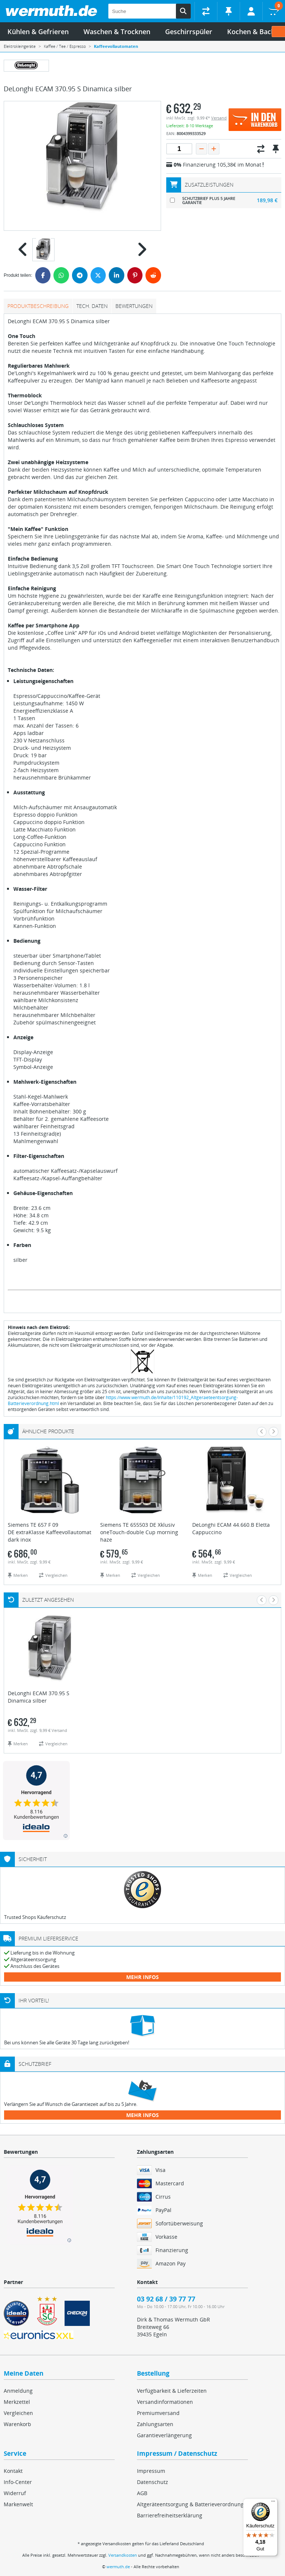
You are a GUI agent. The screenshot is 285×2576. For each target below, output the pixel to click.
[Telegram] (80, 275)
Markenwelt (18, 2504)
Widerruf (15, 2493)
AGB (142, 2493)
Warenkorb (17, 2424)
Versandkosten (122, 2555)
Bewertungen (134, 305)
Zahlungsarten (155, 2424)
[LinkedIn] (116, 275)
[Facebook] (43, 275)
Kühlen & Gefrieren (38, 31)
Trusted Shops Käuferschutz (35, 1917)
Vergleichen (18, 2412)
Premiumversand (158, 2412)
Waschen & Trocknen (116, 31)
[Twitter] (98, 275)
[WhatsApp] (61, 275)
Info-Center (18, 2481)
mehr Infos (142, 1977)
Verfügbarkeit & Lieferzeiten (172, 2390)
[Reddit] (153, 275)
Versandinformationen (165, 2401)
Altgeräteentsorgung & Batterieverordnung (190, 2504)
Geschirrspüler (188, 31)
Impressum (151, 2470)
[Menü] (273, 2502)
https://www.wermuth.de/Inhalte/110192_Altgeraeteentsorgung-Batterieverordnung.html (123, 1400)
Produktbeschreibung (38, 305)
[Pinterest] (135, 275)
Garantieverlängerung (164, 2435)
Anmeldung (18, 2390)
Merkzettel (17, 2401)
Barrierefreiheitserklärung (169, 2515)
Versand (219, 118)
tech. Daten (92, 305)
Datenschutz (152, 2481)
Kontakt (13, 2470)
